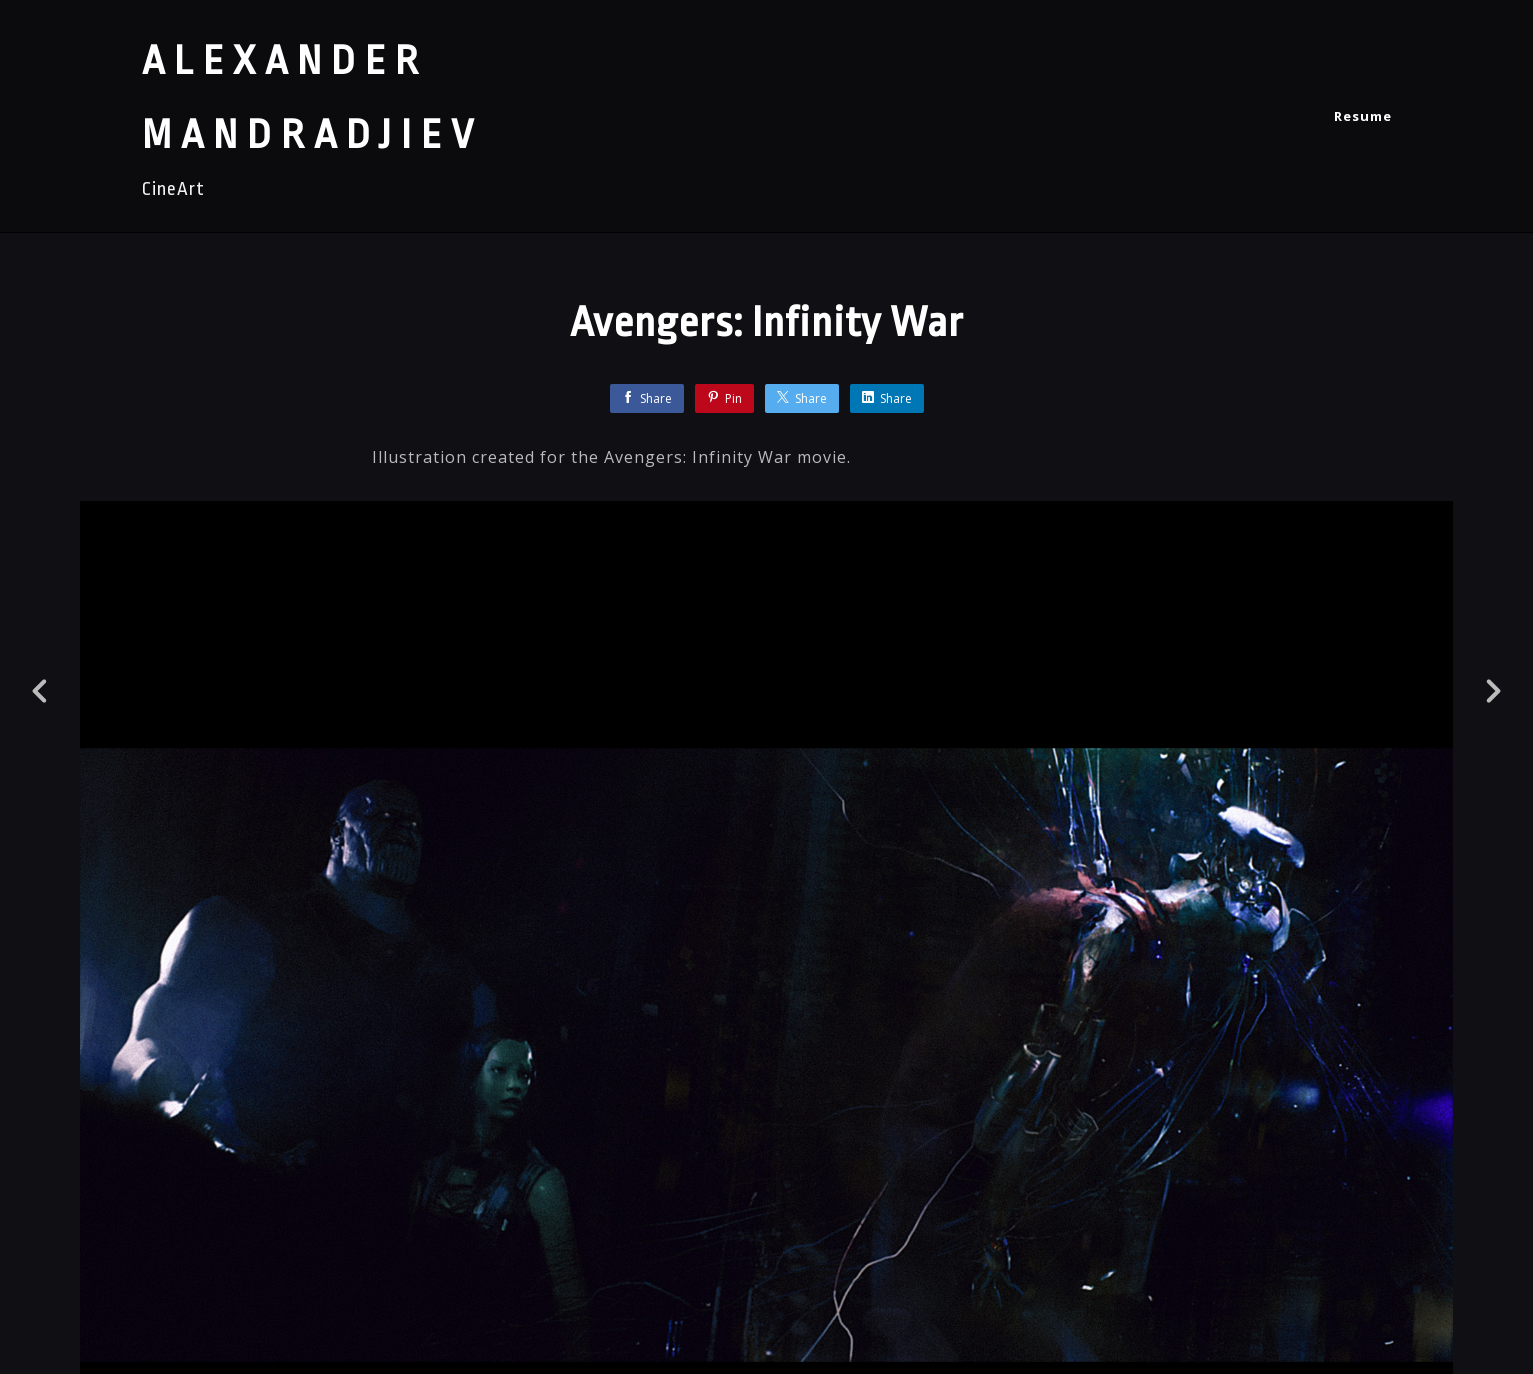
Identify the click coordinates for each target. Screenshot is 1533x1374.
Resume (1363, 116)
